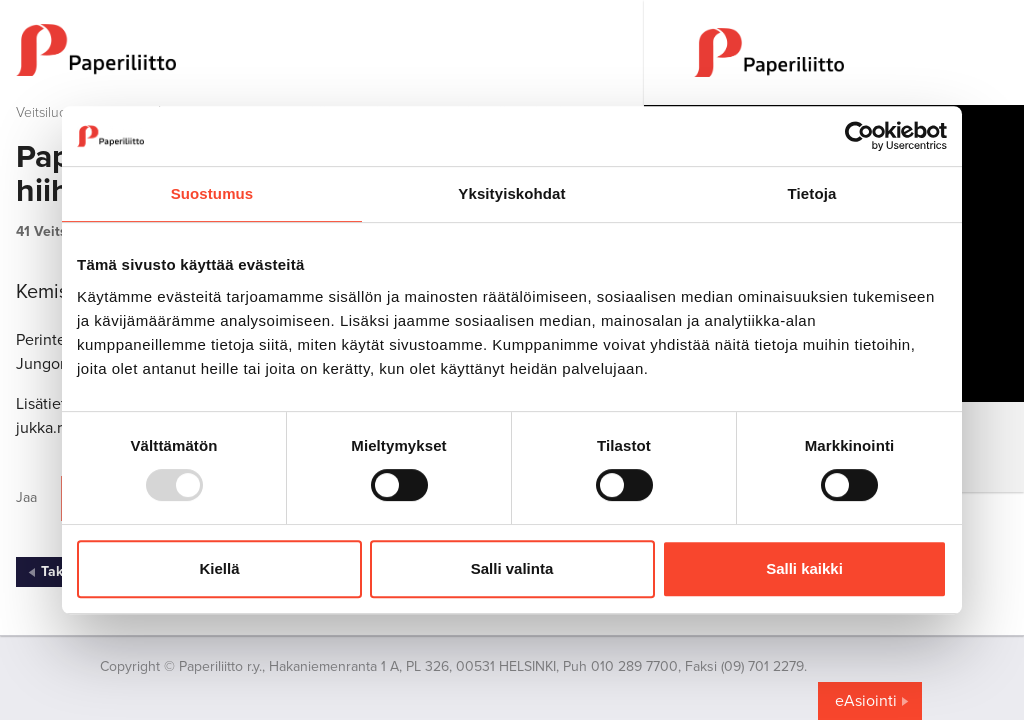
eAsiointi (866, 701)
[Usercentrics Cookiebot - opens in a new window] (859, 136)
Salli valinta (512, 568)
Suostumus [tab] (212, 193)
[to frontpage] (322, 50)
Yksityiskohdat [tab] (511, 193)
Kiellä (219, 568)
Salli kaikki (804, 568)
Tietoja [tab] (812, 193)
